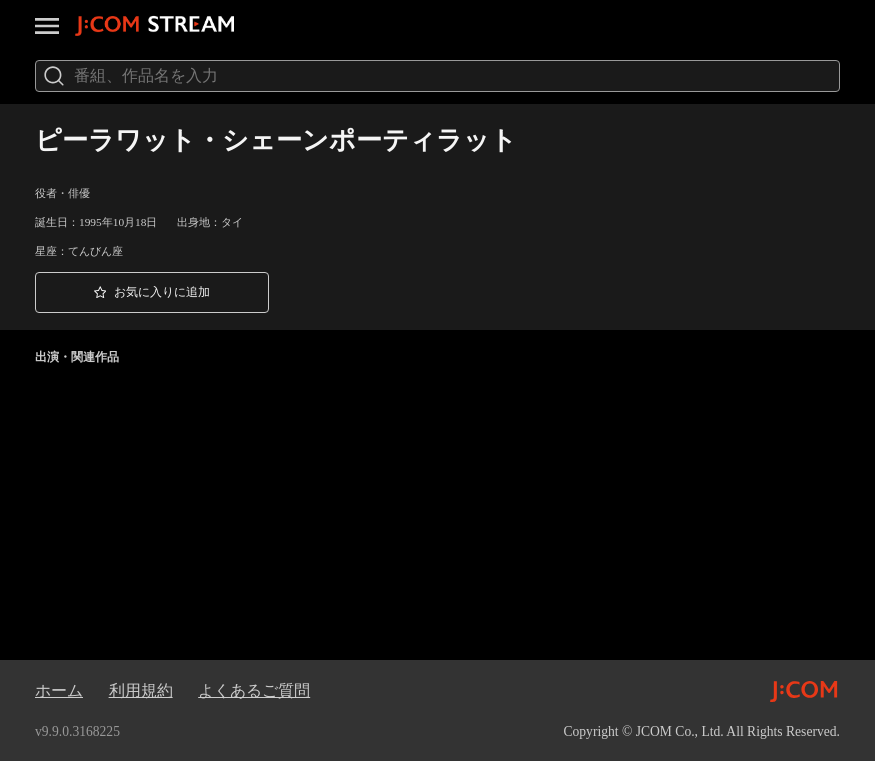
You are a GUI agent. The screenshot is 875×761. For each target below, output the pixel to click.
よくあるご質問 (254, 690)
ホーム (59, 690)
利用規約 (141, 690)
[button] (152, 292)
